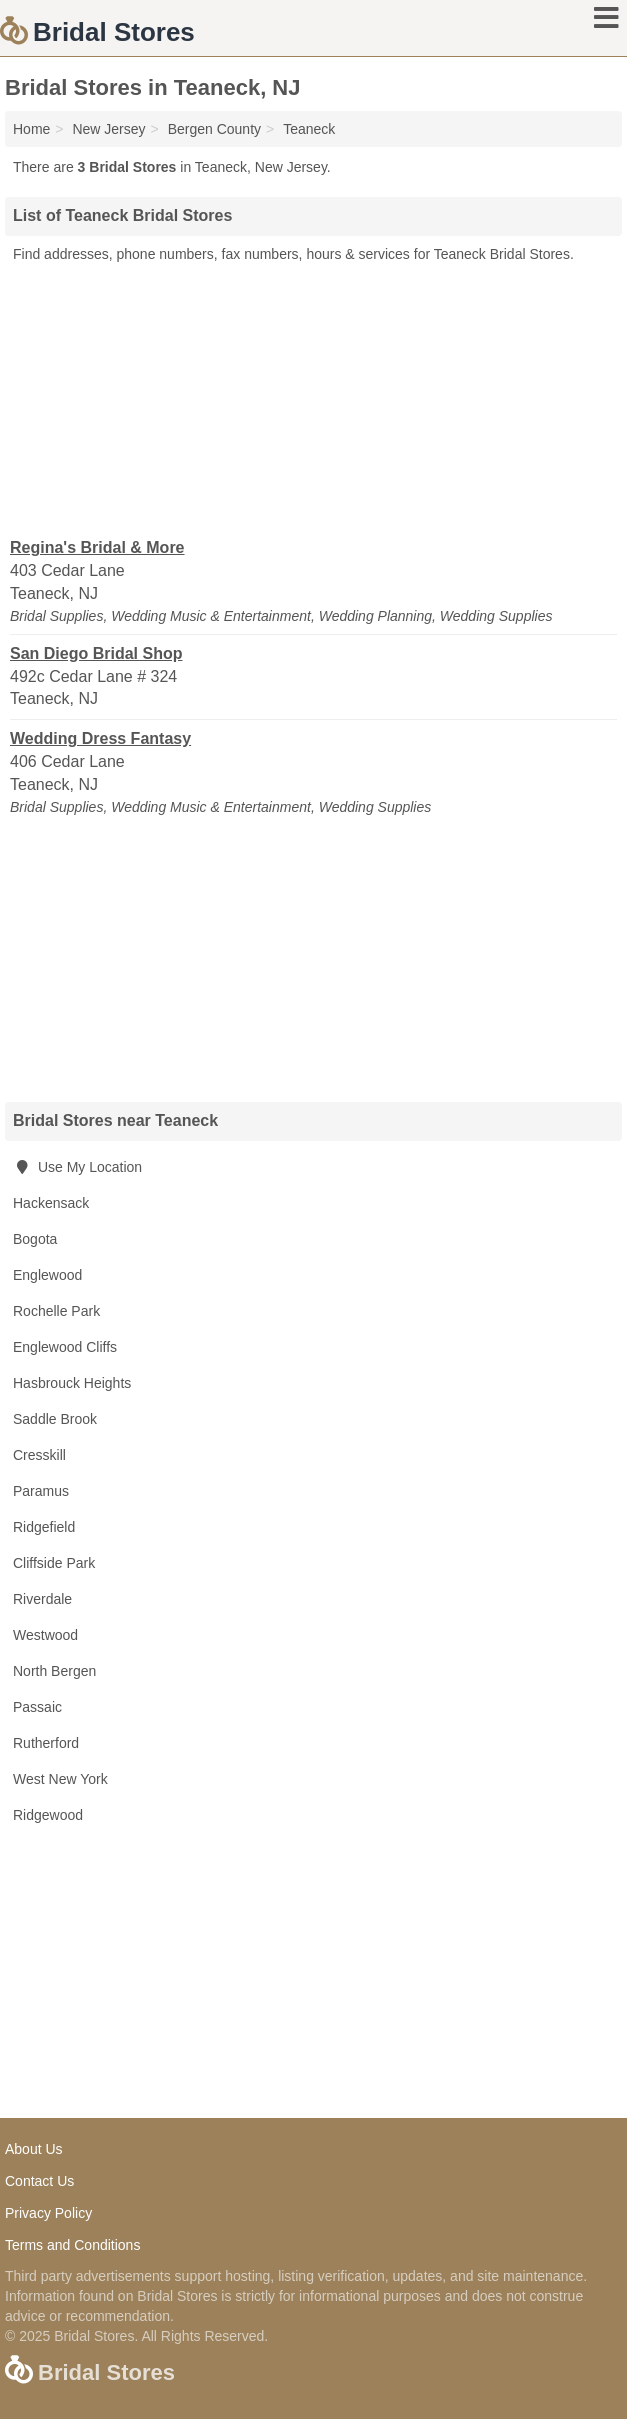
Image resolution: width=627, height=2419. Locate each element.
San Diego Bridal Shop (96, 653)
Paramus (41, 1491)
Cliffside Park (54, 1563)
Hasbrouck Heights (72, 1383)
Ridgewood (48, 1815)
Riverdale (42, 1599)
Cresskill (39, 1455)
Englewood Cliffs (65, 1347)
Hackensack (51, 1203)
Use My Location (77, 1167)
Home (31, 129)
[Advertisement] (314, 399)
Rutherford (46, 1743)
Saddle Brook (55, 1419)
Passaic (37, 1707)
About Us (34, 2149)
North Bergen (54, 1671)
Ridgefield (44, 1527)
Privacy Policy (48, 2213)
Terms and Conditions (72, 2245)
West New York (60, 1779)
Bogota (35, 1239)
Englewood (47, 1275)
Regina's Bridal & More (97, 547)
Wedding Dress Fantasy (100, 738)
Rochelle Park (56, 1311)
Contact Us (39, 2181)
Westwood (45, 1635)
